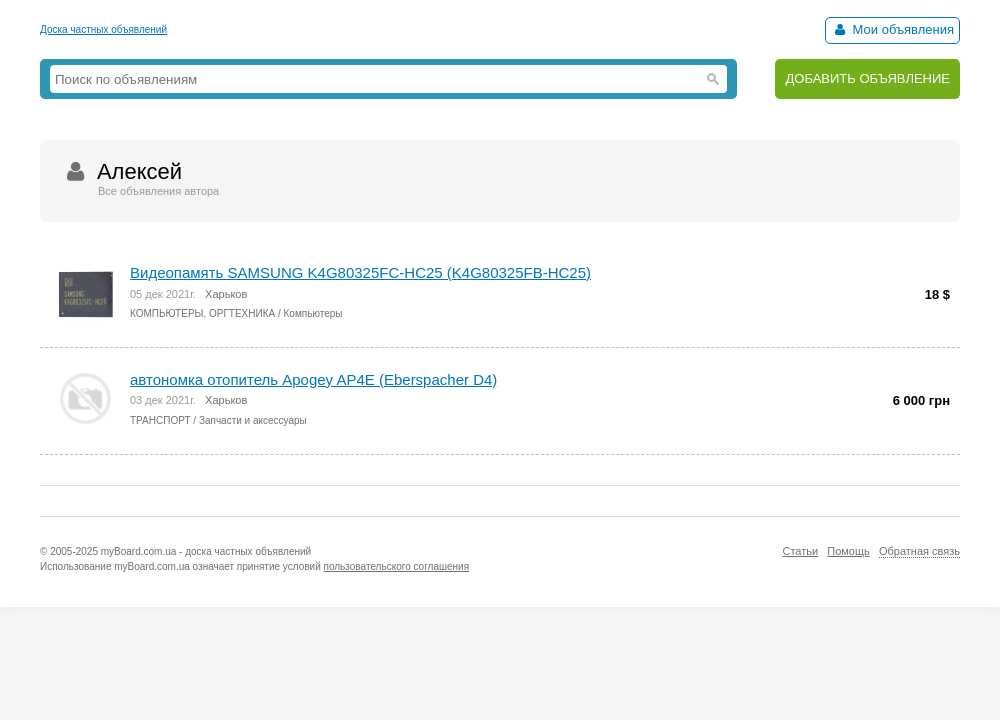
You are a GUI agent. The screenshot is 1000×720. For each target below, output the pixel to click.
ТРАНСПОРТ (160, 420)
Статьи (800, 551)
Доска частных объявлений (103, 29)
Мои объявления (892, 29)
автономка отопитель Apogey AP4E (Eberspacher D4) (313, 379)
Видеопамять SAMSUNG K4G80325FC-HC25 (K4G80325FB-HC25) (360, 272)
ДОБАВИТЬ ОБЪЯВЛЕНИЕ (867, 78)
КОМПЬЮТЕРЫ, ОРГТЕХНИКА (202, 313)
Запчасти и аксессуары (253, 420)
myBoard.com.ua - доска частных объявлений (206, 551)
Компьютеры (313, 313)
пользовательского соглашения (397, 566)
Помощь (848, 551)
